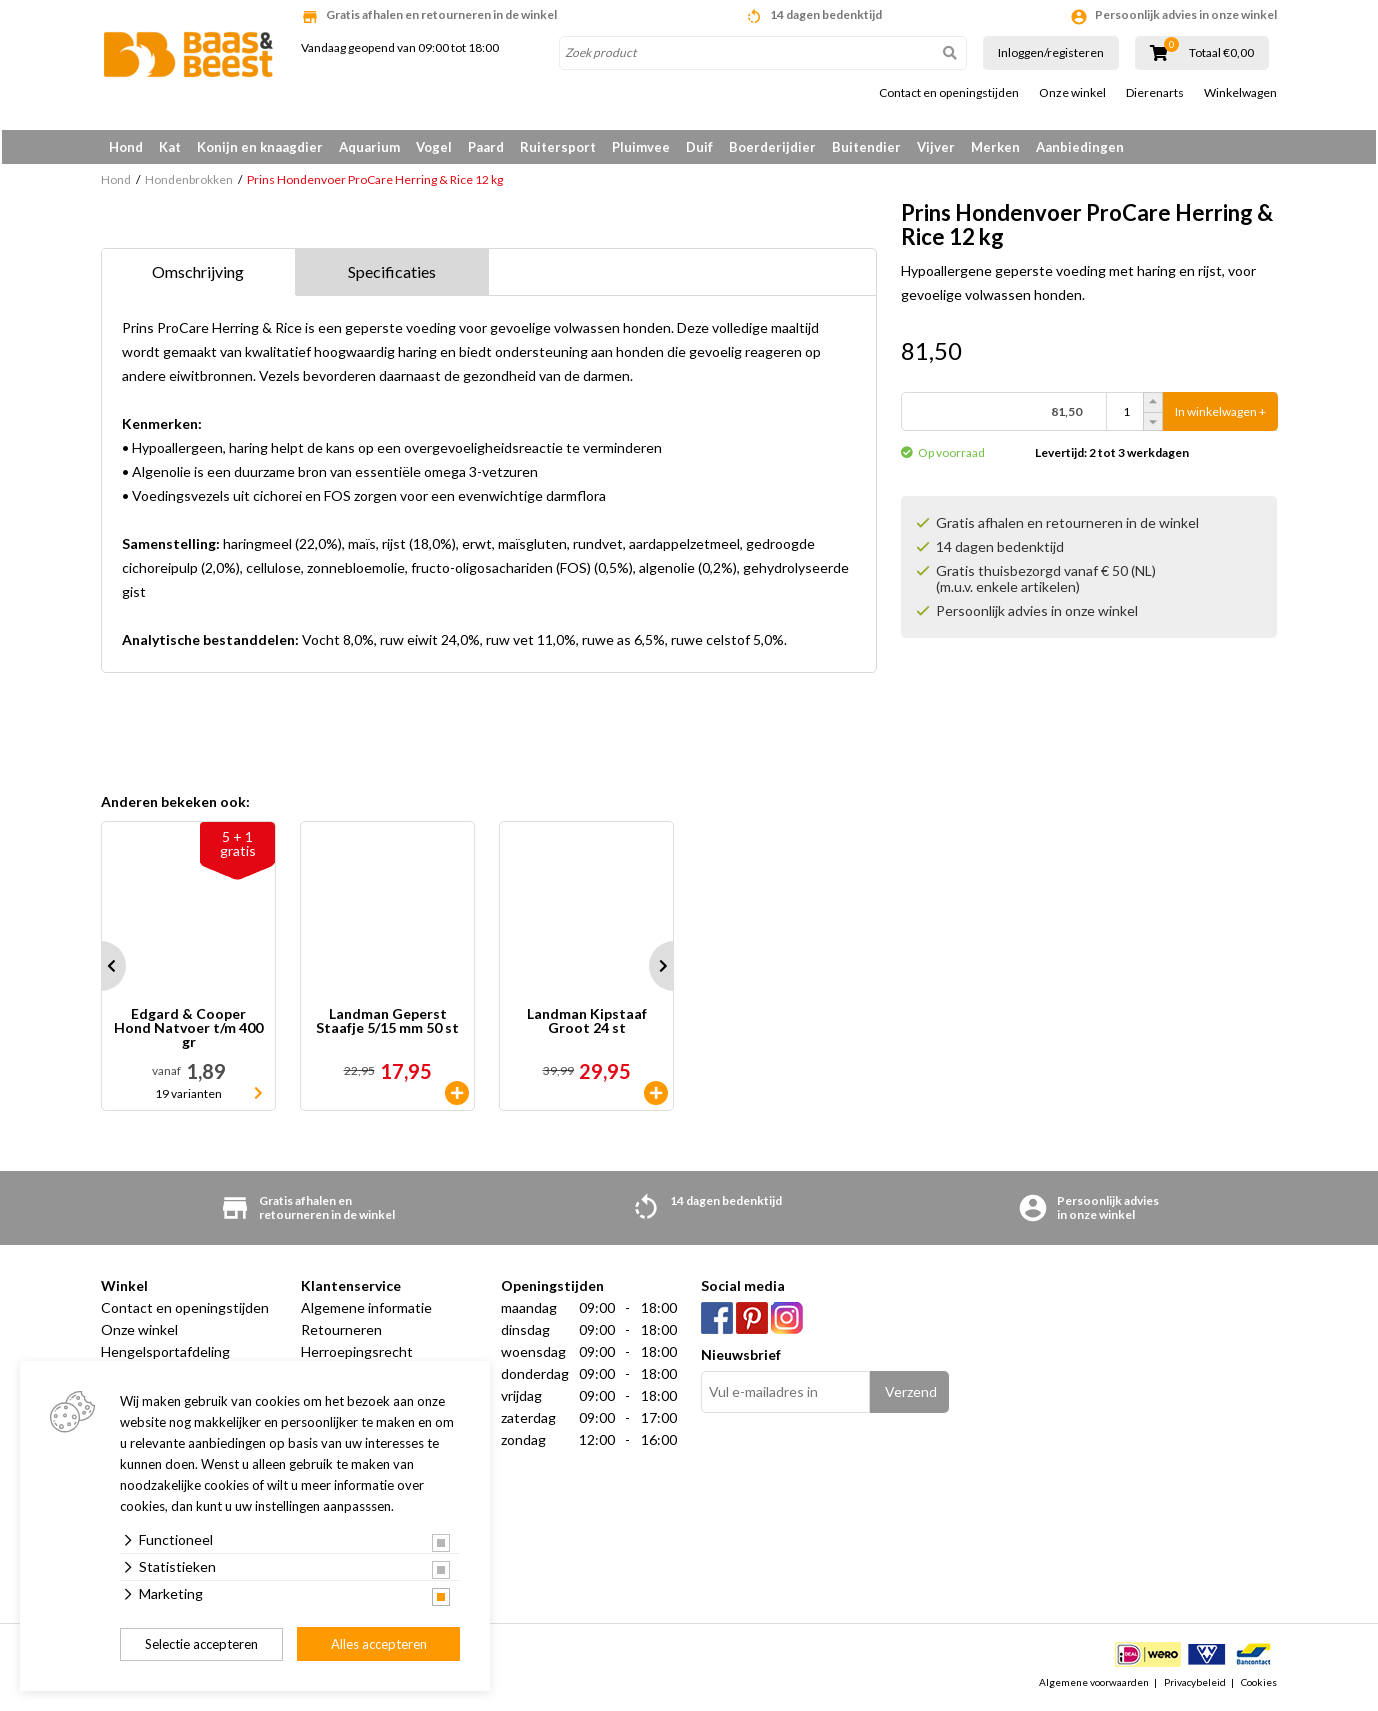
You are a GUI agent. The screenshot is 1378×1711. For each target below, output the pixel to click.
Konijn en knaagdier (260, 147)
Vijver (936, 147)
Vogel (434, 147)
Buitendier (866, 147)
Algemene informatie (366, 1311)
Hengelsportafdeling (165, 1355)
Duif (699, 147)
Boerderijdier (772, 147)
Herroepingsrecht (357, 1355)
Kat (170, 147)
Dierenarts (1155, 93)
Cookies (1259, 1685)
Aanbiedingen (1080, 147)
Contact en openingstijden (949, 93)
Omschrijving (198, 275)
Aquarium (369, 147)
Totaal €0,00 (1221, 53)
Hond (126, 147)
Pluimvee (641, 147)
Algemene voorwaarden (1094, 1685)
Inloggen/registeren (1051, 52)
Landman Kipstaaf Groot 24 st (587, 1025)
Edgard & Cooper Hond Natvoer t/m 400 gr (188, 1032)
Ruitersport (558, 147)
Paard (486, 147)
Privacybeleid (1195, 1685)
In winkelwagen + (1220, 415)
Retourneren (341, 1333)
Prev (101, 970)
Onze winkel (1072, 93)
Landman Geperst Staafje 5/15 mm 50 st (387, 1025)
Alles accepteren (379, 1644)
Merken (995, 147)
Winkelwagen (1240, 93)
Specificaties (392, 275)
